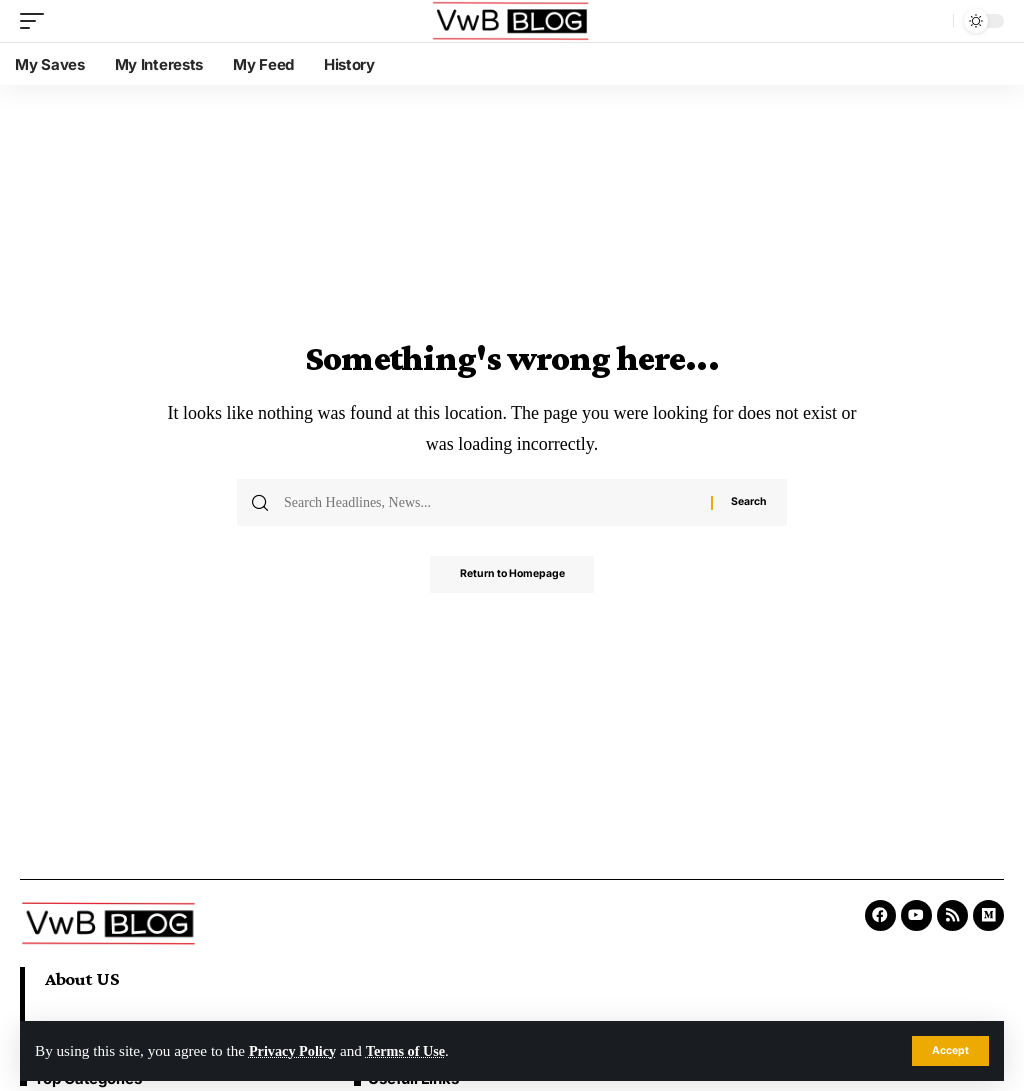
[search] (933, 21)
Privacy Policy (295, 1050)
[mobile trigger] (37, 21)
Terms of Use (414, 1050)
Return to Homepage (512, 576)
